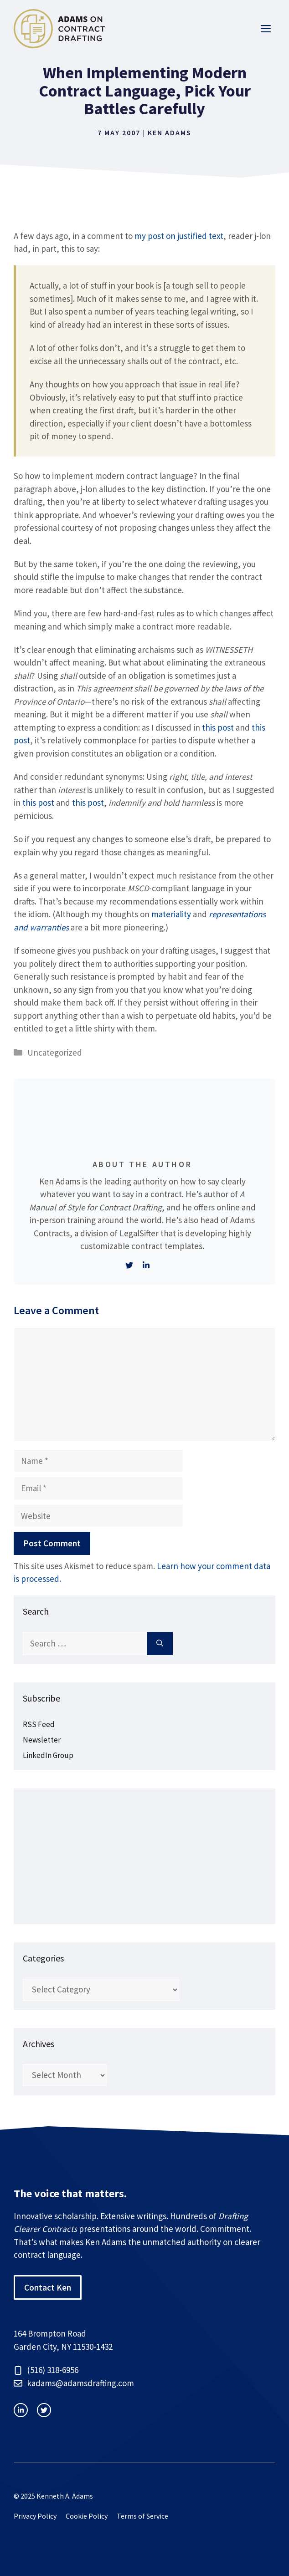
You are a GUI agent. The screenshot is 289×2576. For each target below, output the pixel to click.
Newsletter (42, 1740)
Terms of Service (142, 2515)
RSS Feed (39, 1724)
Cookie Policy (87, 2515)
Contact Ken (47, 2287)
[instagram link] (21, 2410)
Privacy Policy (35, 2515)
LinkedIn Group (48, 1755)
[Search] (160, 1643)
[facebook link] (44, 2410)
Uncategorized (54, 1052)
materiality (171, 914)
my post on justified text (178, 235)
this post (218, 727)
